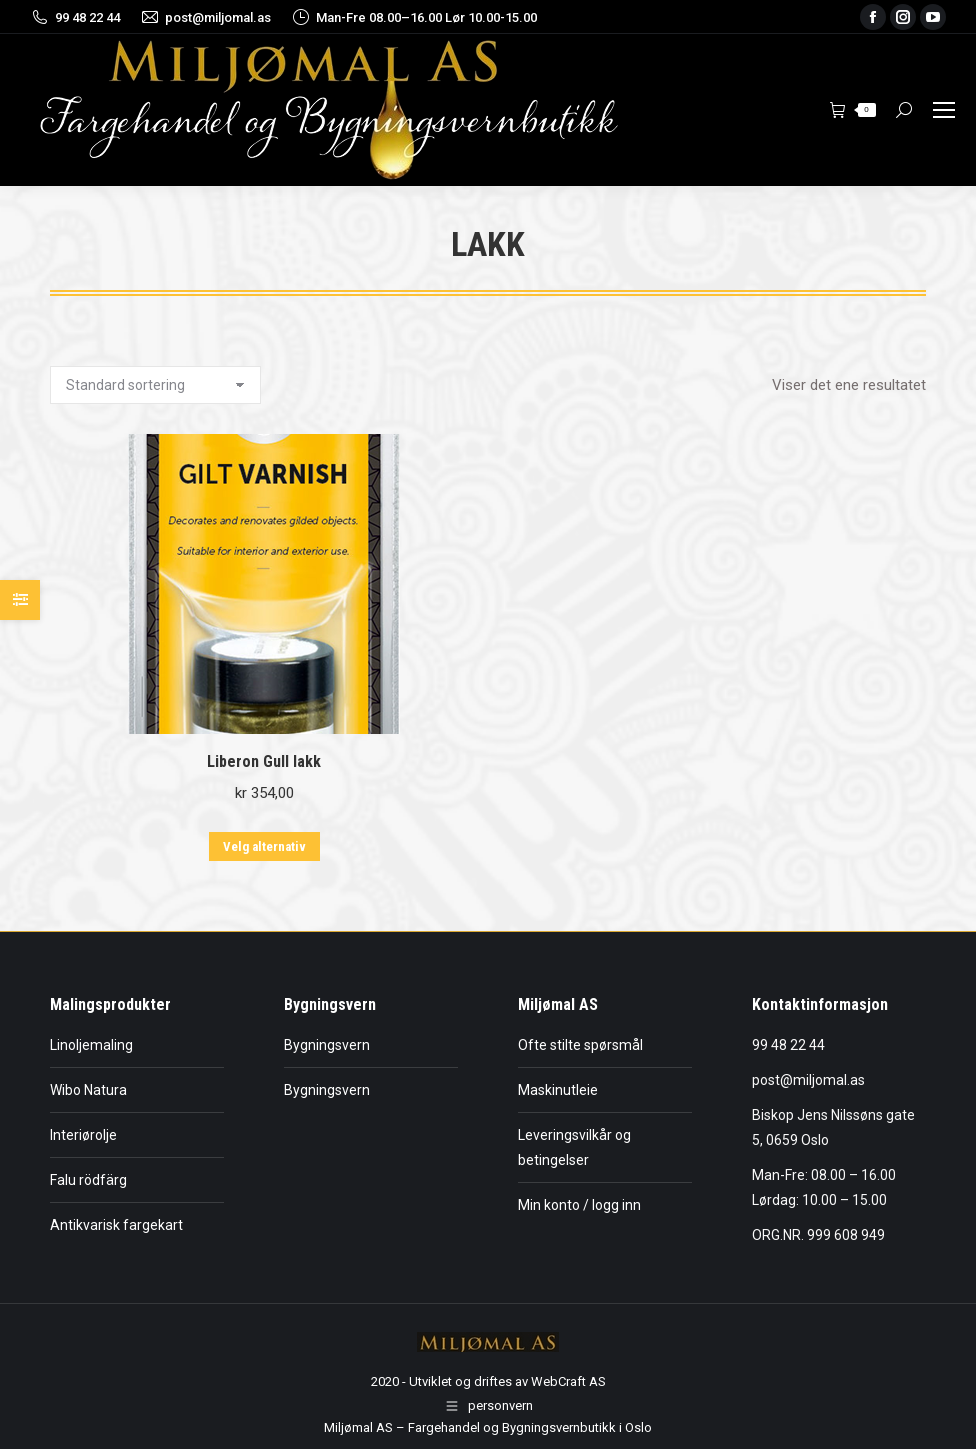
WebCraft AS (568, 1381)
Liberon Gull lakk (264, 761)
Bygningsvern (327, 1045)
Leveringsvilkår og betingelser (574, 1147)
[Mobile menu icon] (944, 110)
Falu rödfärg (88, 1180)
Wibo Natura (88, 1090)
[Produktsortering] (155, 385)
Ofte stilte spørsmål (580, 1045)
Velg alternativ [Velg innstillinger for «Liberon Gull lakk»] (264, 846)
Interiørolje (83, 1135)
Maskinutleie (558, 1090)
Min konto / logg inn (579, 1205)
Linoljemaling (91, 1045)
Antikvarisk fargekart (116, 1225)
